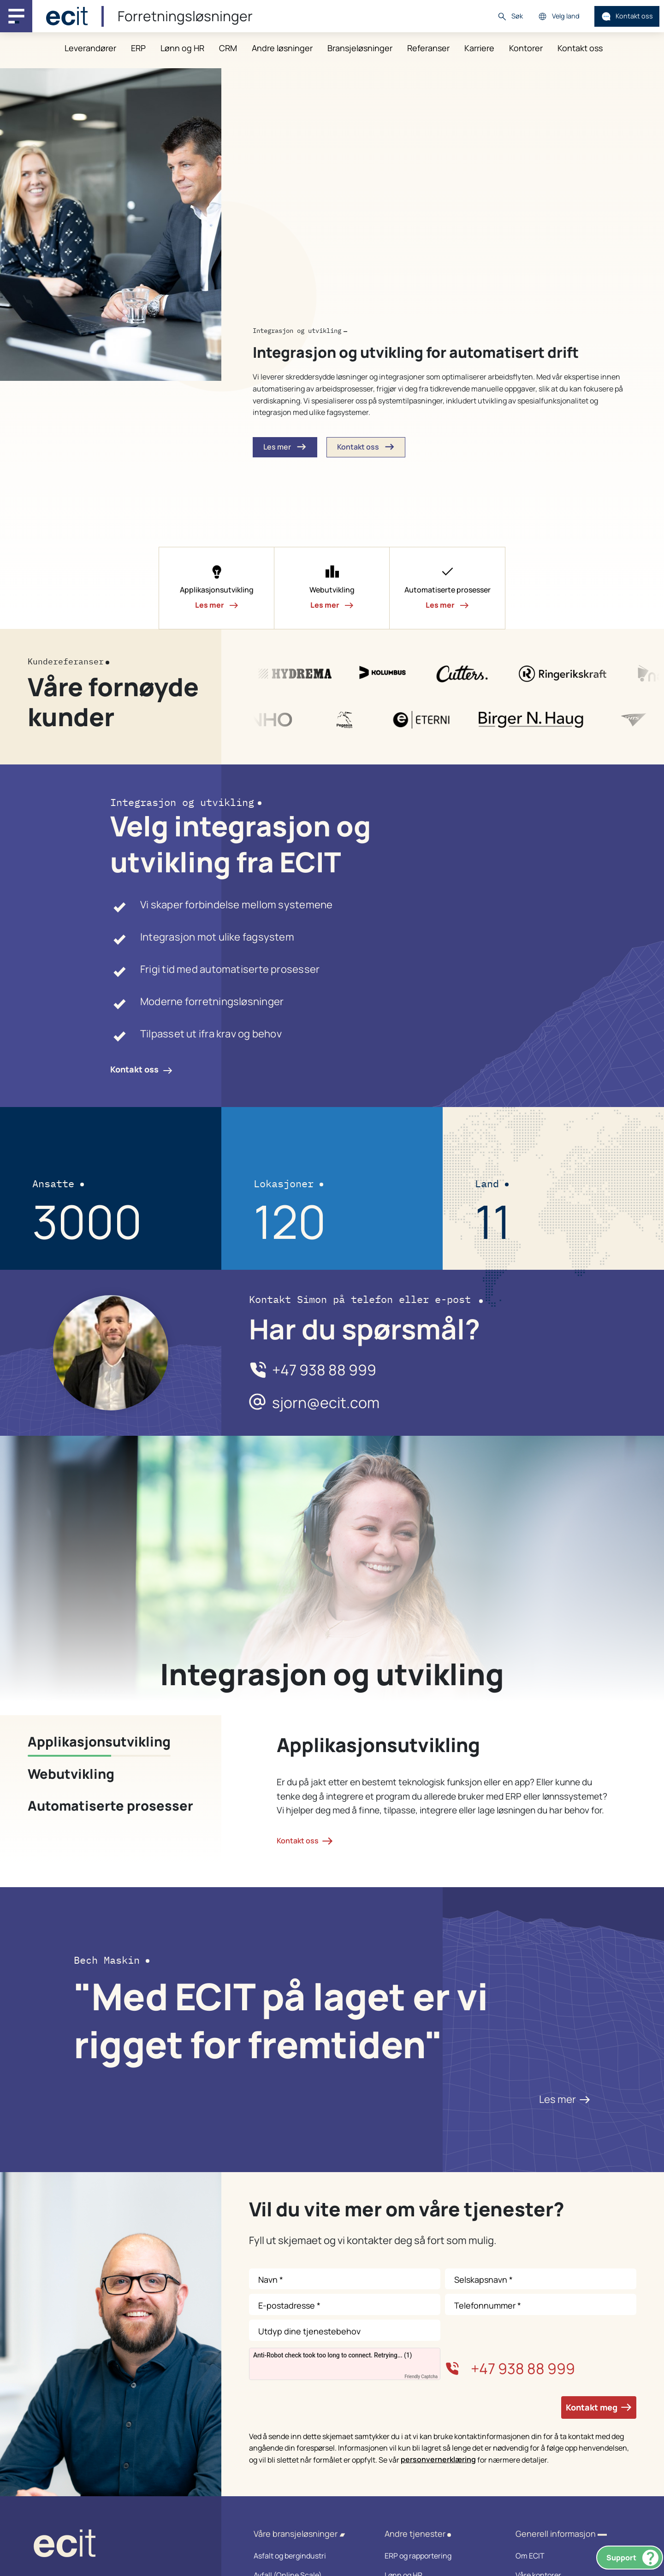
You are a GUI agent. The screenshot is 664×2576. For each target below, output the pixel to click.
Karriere (479, 47)
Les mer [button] (285, 447)
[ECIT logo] (110, 2545)
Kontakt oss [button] (366, 447)
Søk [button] (510, 16)
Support (632, 2558)
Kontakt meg (599, 2407)
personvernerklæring (438, 2459)
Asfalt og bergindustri (307, 2555)
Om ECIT (569, 2555)
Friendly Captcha (421, 2377)
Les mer (564, 2099)
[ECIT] (67, 16)
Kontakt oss (627, 16)
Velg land (559, 16)
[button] (216, 588)
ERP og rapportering (438, 2555)
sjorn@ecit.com (325, 1403)
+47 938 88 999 (324, 1370)
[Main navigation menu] (16, 16)
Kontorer (526, 47)
